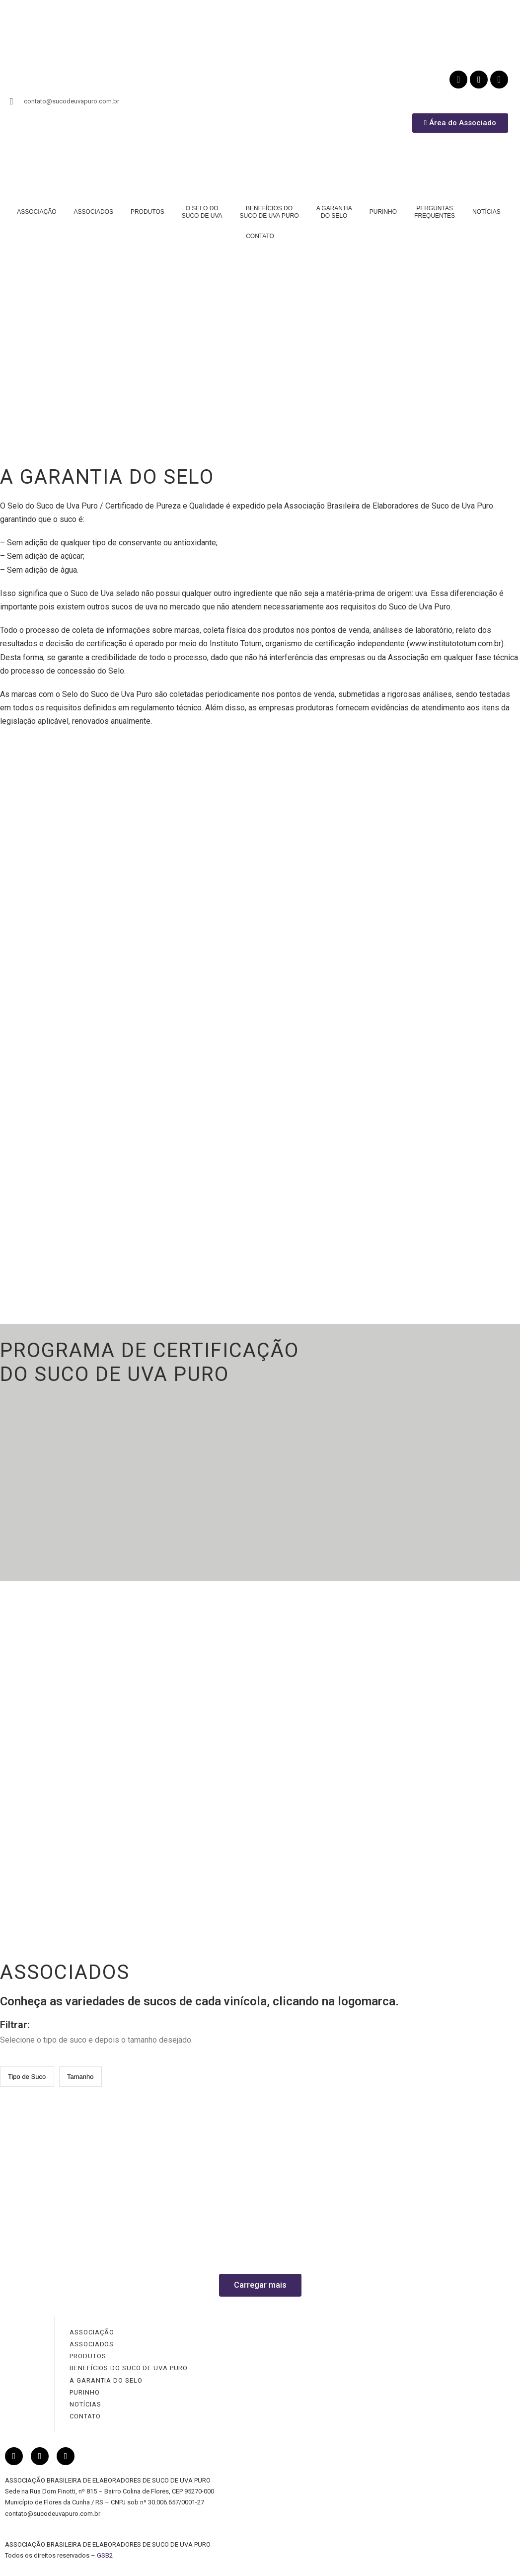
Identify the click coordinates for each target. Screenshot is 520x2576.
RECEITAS (412, 1839)
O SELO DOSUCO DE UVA (202, 212)
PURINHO (383, 211)
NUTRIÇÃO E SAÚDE (432, 1776)
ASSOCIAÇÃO (36, 211)
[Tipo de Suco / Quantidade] (27, 2076)
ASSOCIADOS (93, 211)
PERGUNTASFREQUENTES (434, 212)
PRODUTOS (147, 211)
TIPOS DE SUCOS (427, 1797)
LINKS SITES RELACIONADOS (451, 1902)
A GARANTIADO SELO (334, 212)
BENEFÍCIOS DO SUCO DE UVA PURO (129, 2368)
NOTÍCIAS (486, 211)
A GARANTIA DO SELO (106, 2380)
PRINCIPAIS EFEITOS (435, 1755)
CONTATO (260, 236)
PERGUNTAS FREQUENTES (445, 1860)
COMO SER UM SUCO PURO (447, 1818)
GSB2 (105, 2555)
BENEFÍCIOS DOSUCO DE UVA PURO (269, 212)
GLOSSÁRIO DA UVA (432, 1881)
